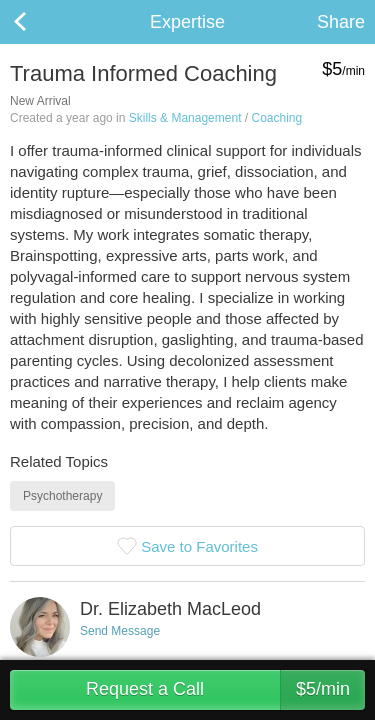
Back (40, 22)
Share (341, 22)
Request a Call (225, 690)
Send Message (120, 631)
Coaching (276, 118)
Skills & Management (185, 118)
